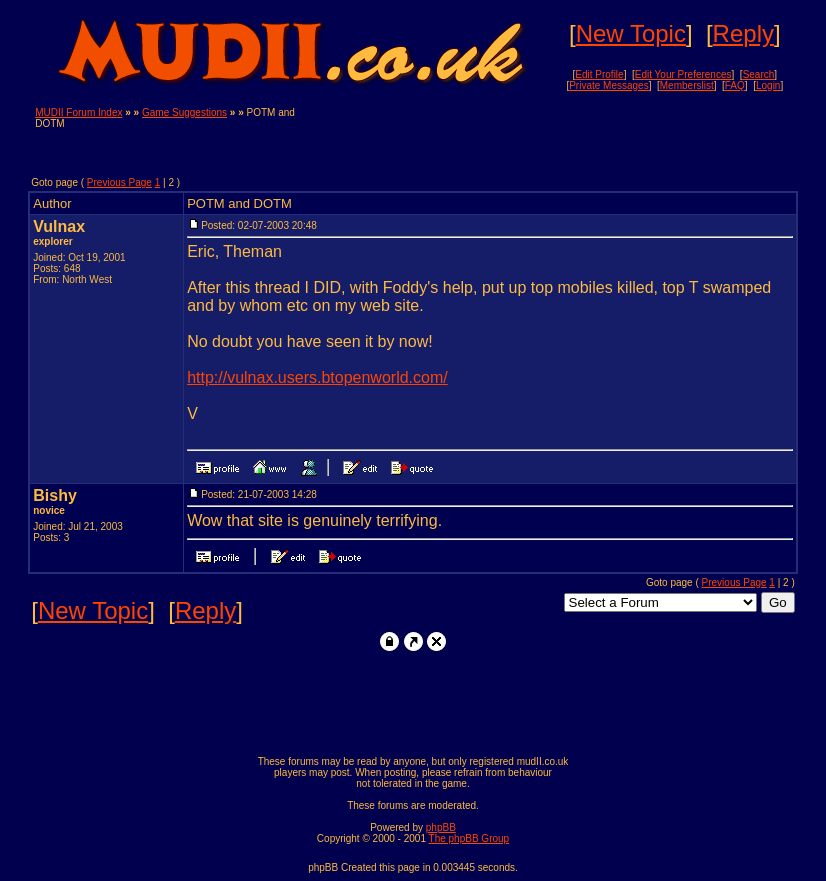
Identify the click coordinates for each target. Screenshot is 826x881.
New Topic (631, 33)
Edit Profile (599, 74)
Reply (743, 33)
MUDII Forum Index (78, 112)
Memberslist (687, 85)
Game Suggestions (184, 112)
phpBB (441, 827)
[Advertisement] (557, 137)
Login (768, 85)
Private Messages (608, 85)
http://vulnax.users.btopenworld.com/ (317, 377)
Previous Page (119, 182)
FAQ (735, 85)
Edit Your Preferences (683, 74)
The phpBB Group (469, 838)
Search (759, 74)
